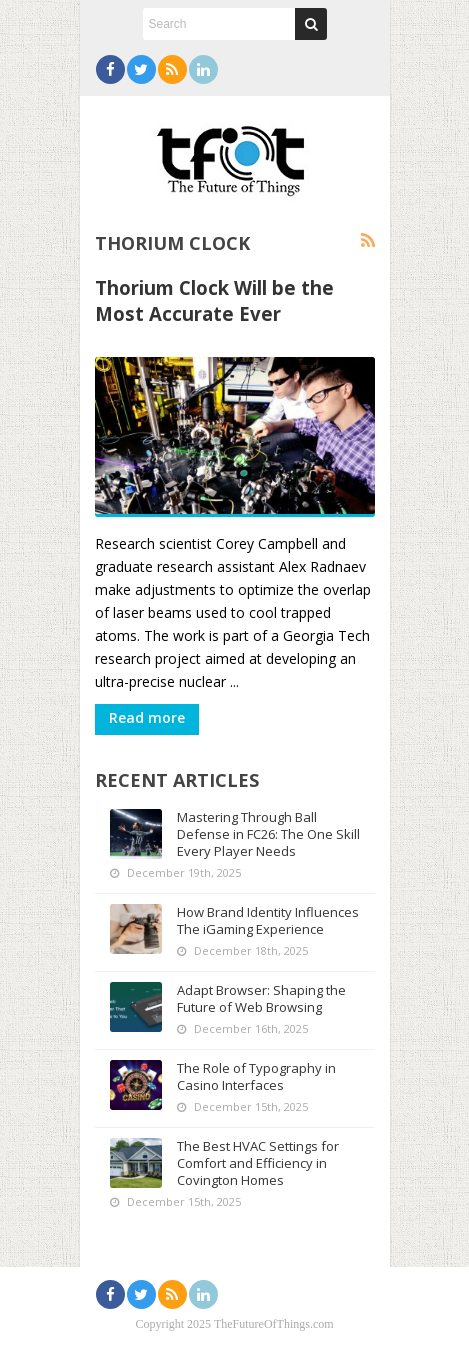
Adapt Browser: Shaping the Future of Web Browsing (261, 998)
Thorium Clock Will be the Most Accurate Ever (214, 300)
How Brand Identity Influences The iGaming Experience (268, 920)
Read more (147, 717)
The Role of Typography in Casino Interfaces (256, 1076)
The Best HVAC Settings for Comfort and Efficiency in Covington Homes (258, 1163)
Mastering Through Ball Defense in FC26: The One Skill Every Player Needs (268, 834)
